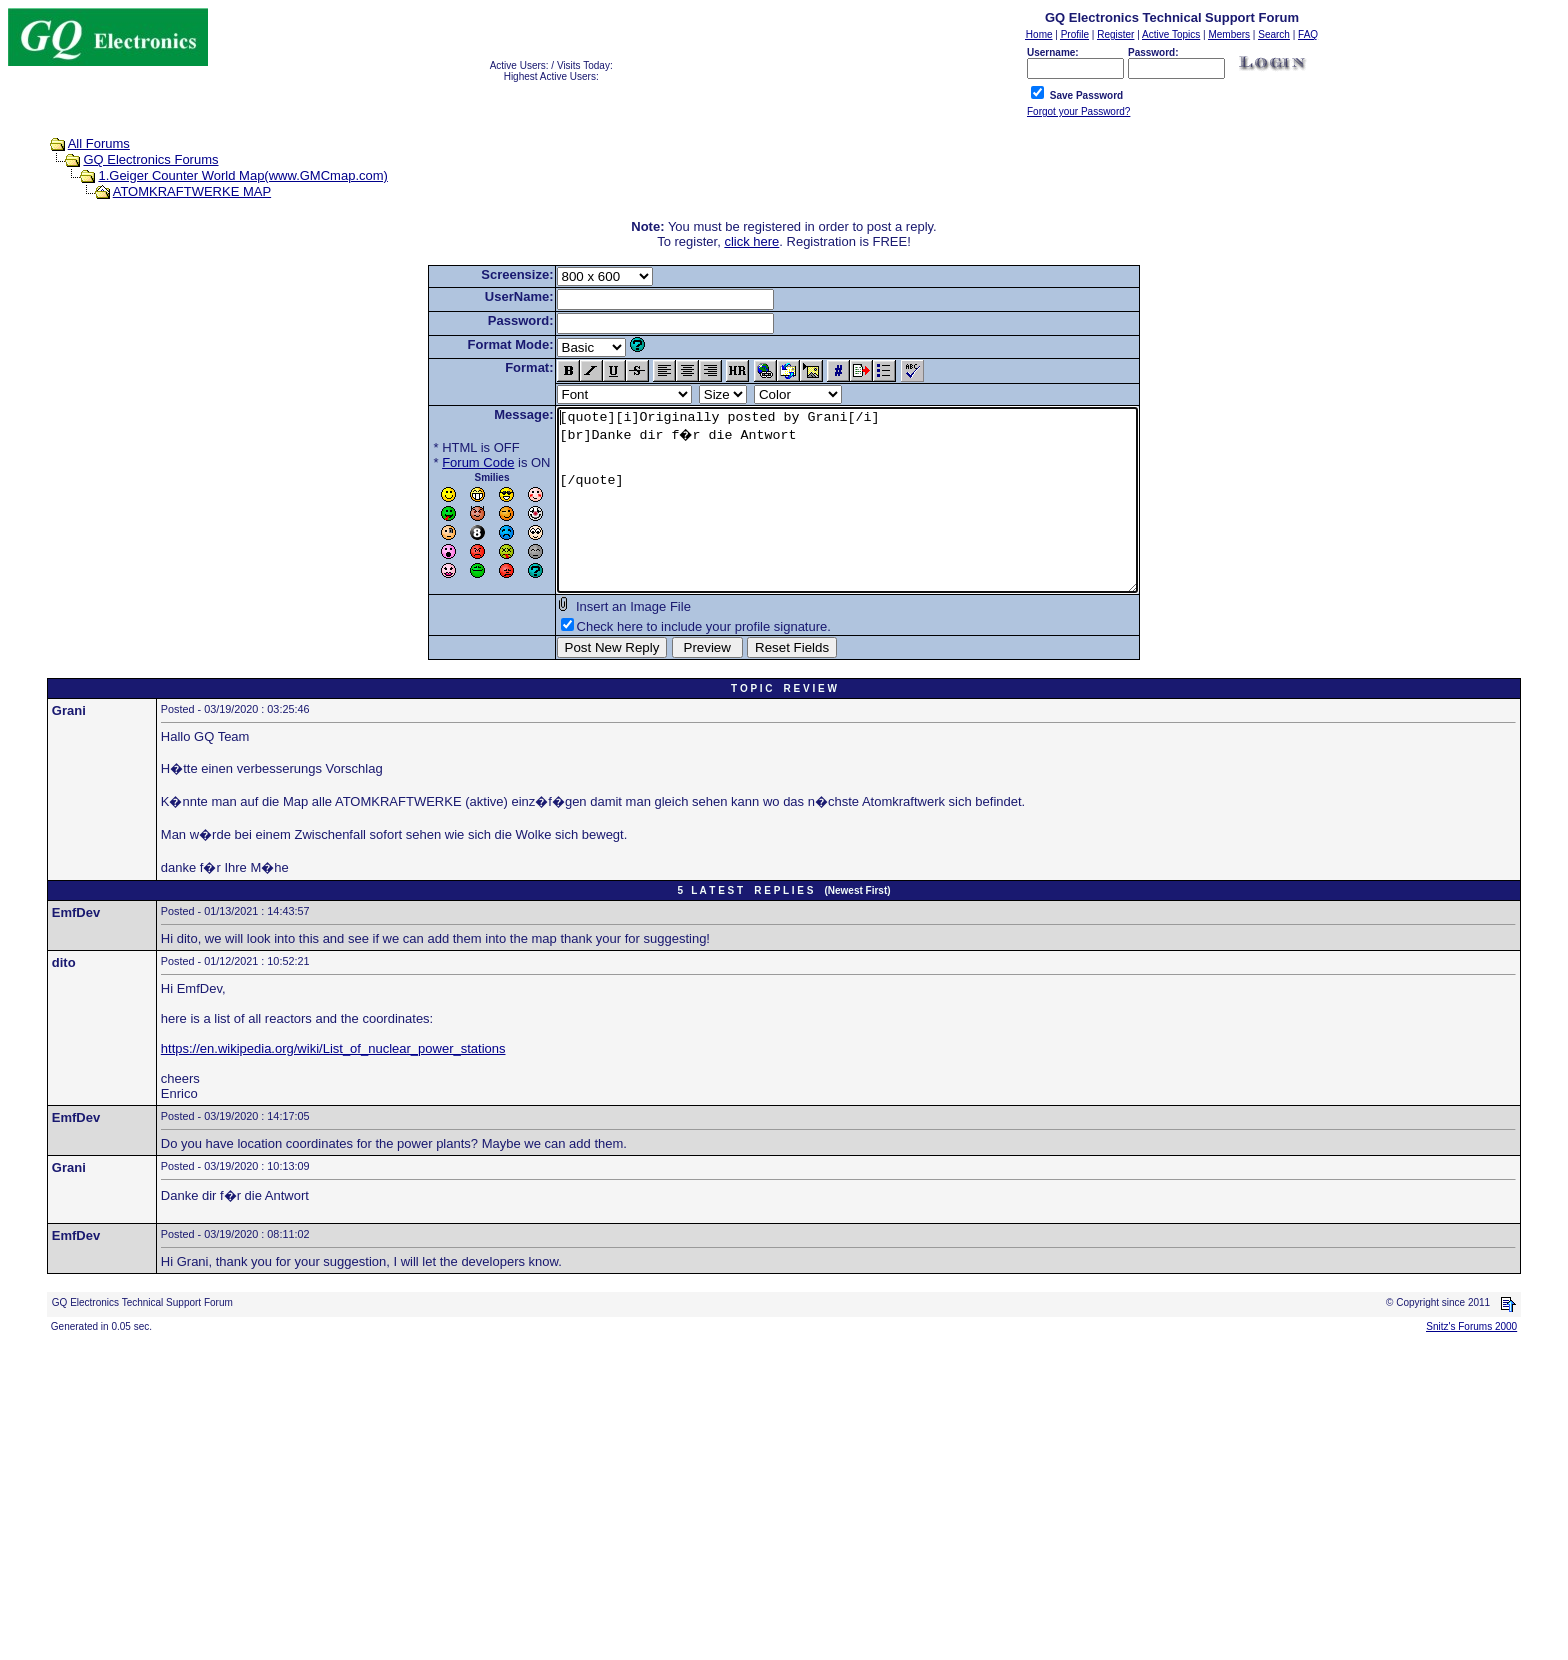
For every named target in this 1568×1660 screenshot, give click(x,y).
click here (751, 241)
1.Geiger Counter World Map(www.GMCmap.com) (242, 175)
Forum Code (443, 462)
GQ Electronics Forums (150, 159)
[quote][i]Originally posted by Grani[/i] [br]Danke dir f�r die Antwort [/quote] (847, 518)
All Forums (99, 143)
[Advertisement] (608, 1512)
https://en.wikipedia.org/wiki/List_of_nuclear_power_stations (333, 1084)
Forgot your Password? (1078, 111)
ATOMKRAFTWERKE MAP (192, 191)
